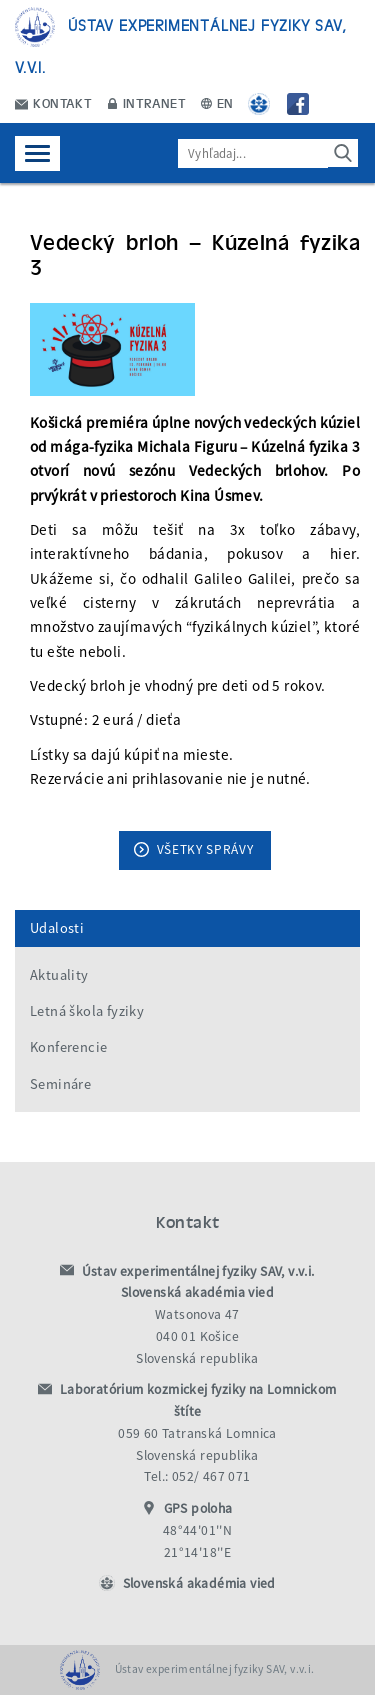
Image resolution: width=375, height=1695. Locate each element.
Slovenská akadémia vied (199, 1583)
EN (217, 102)
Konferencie (68, 1047)
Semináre (60, 1084)
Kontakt (53, 102)
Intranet (147, 102)
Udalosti (57, 928)
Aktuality (59, 975)
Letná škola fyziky (87, 1011)
